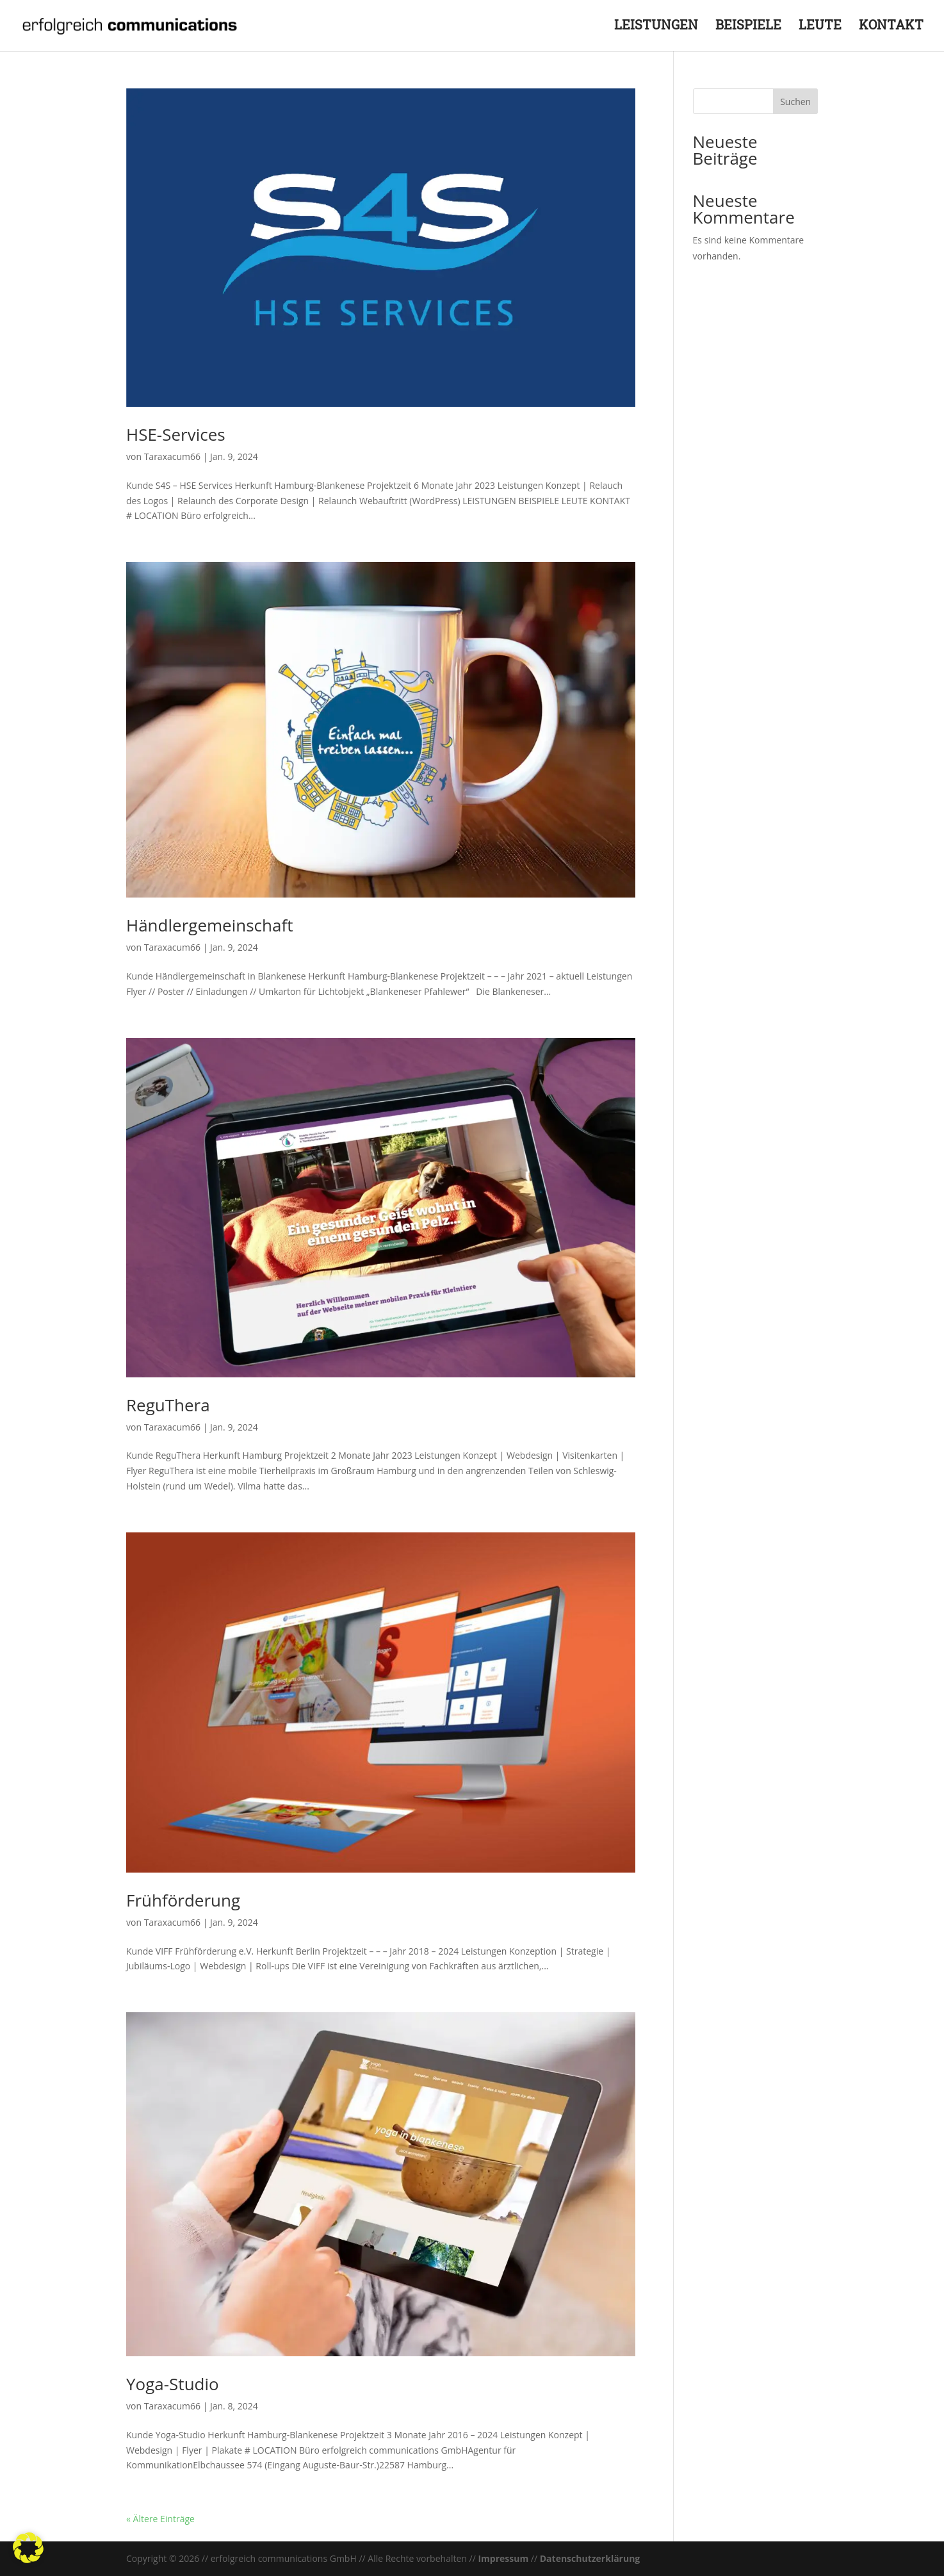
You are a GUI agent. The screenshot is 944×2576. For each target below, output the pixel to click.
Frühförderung (183, 1900)
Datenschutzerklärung (590, 2558)
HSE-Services (175, 434)
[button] (28, 2548)
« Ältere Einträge (160, 2519)
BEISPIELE (748, 29)
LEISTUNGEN (656, 29)
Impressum (503, 2558)
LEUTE (820, 29)
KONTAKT (891, 29)
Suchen (795, 101)
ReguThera (168, 1404)
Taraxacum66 (172, 456)
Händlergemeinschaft (209, 925)
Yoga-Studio (172, 2383)
